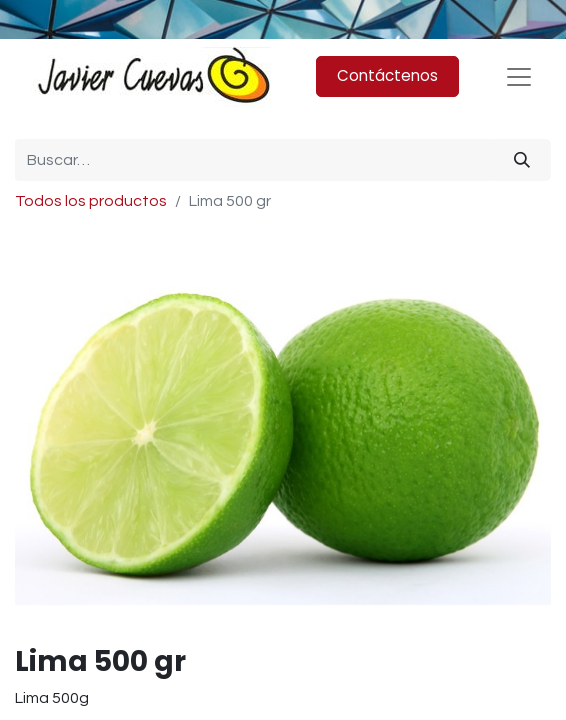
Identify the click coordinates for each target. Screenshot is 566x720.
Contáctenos (387, 75)
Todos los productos (91, 201)
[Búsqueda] (522, 160)
